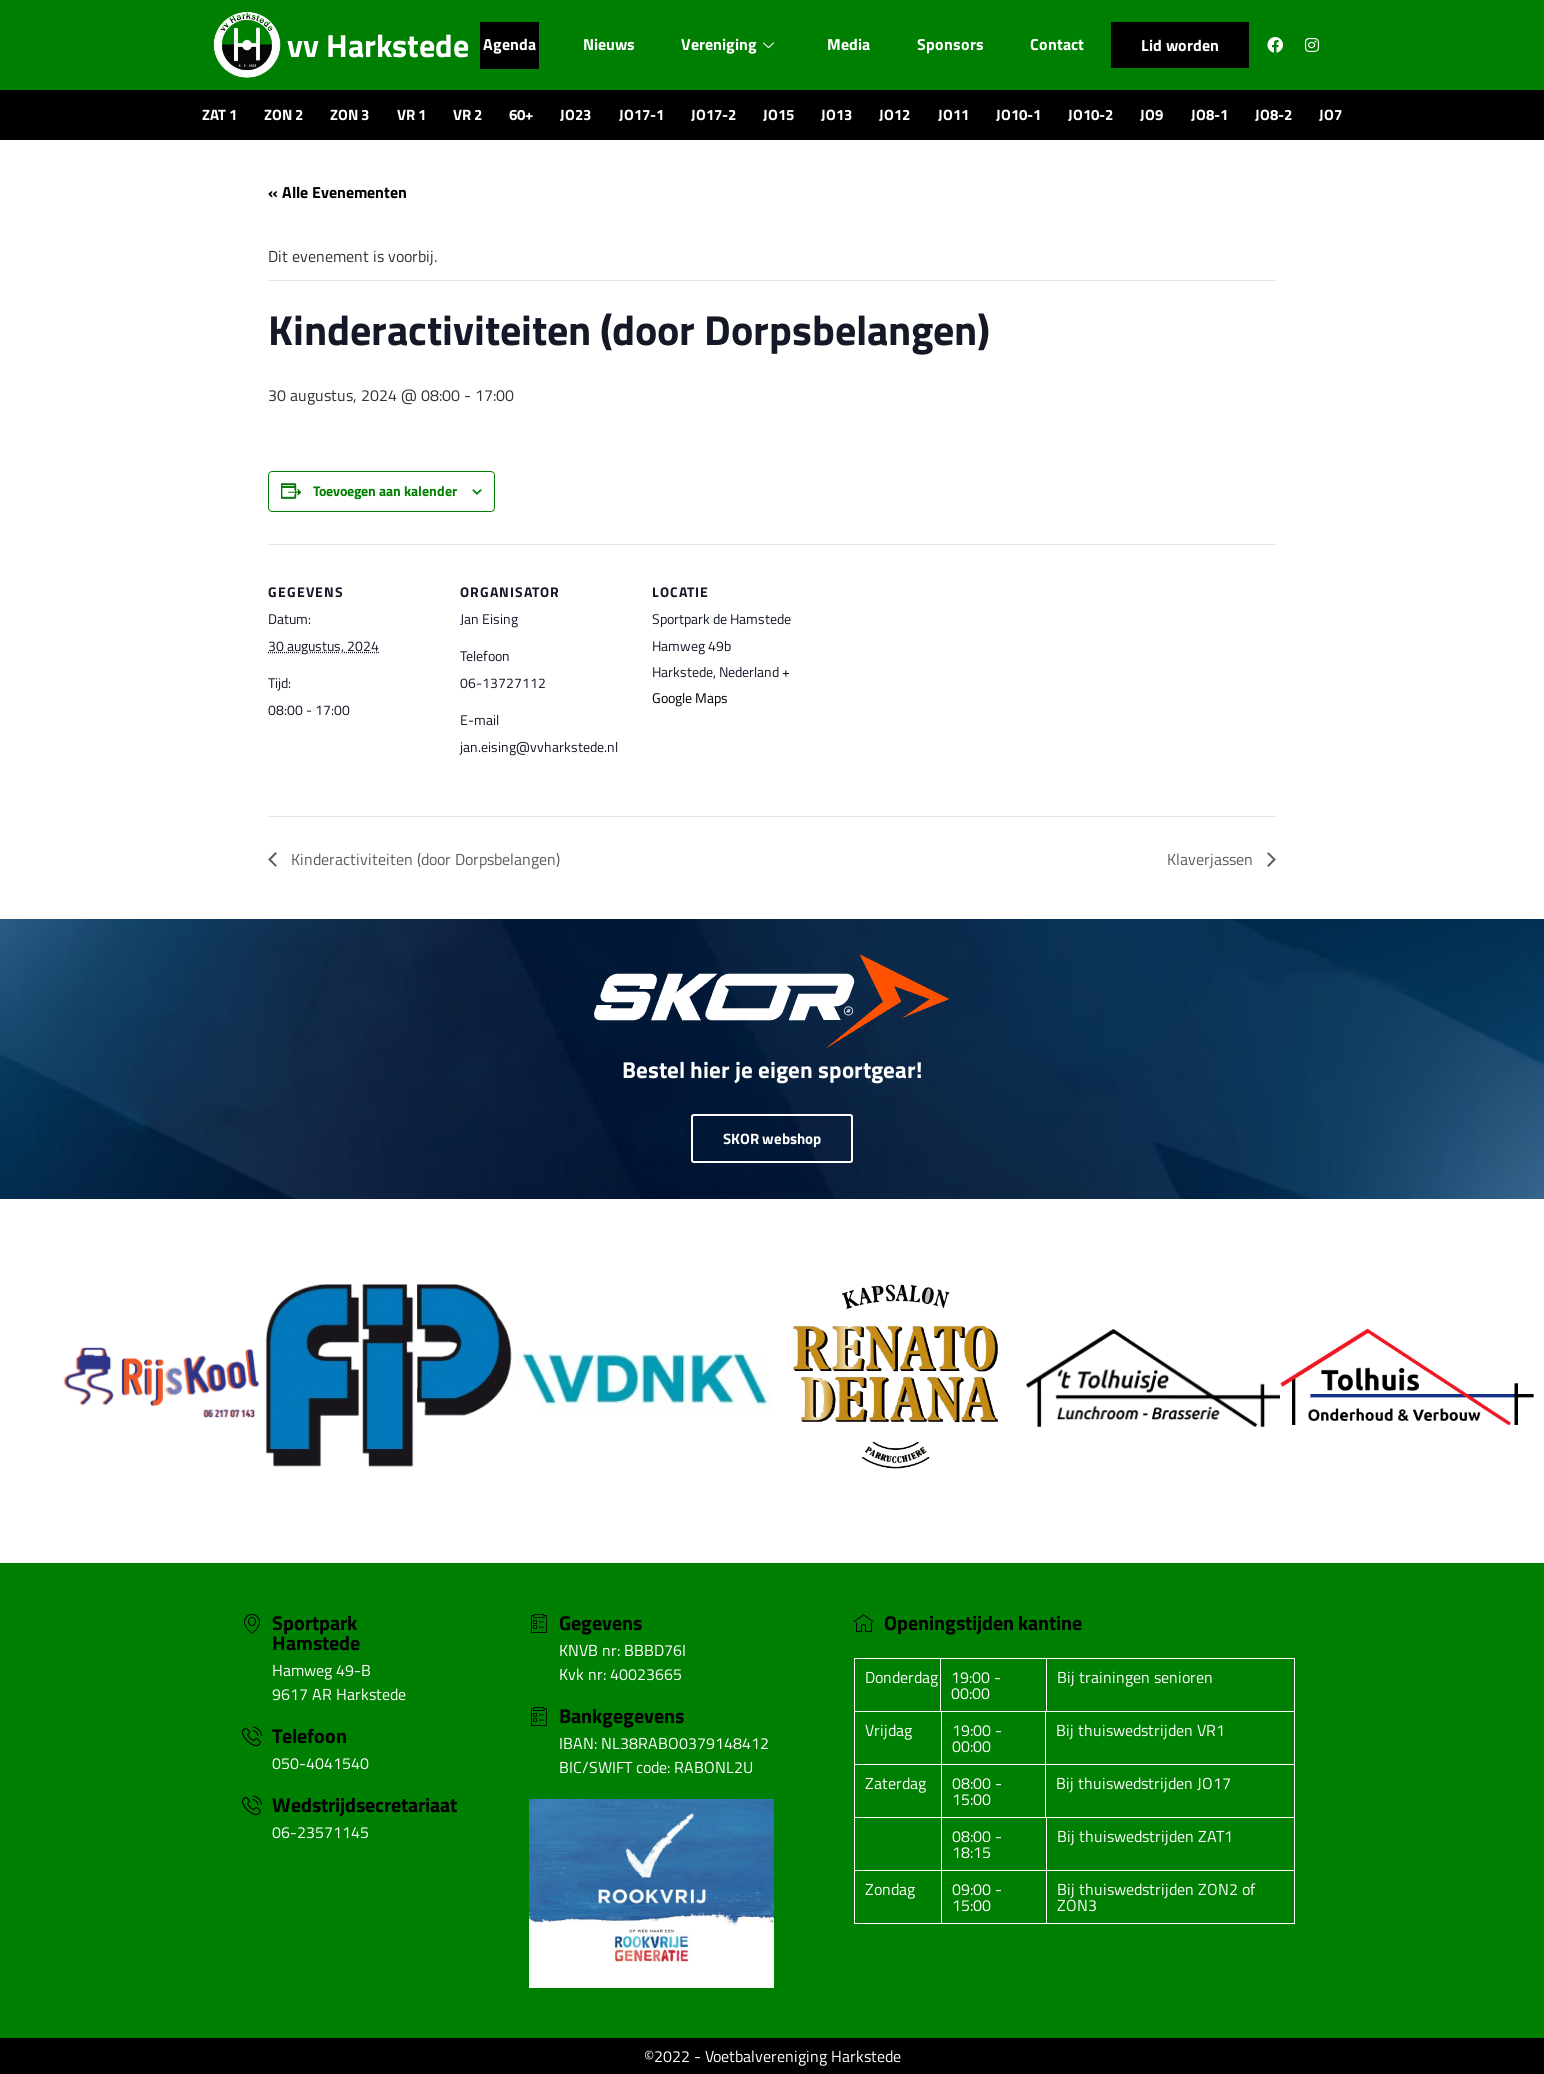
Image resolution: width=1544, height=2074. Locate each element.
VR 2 (467, 114)
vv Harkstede (378, 45)
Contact (1062, 44)
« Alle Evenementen (337, 192)
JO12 (894, 114)
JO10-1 (1018, 114)
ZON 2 (283, 114)
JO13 (836, 114)
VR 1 (411, 114)
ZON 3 (349, 114)
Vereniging (728, 44)
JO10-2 (1090, 114)
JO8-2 (1273, 114)
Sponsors (955, 44)
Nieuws (606, 44)
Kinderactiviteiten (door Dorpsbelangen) (423, 859)
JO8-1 (1209, 114)
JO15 (778, 114)
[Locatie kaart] (949, 681)
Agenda (504, 44)
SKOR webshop (772, 1138)
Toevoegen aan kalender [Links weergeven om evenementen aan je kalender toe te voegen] (385, 490)
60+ (521, 114)
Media (851, 44)
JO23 (575, 114)
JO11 (953, 114)
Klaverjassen (1212, 859)
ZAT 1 (219, 114)
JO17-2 (713, 114)
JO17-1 (641, 114)
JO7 (1330, 114)
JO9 (1151, 114)
